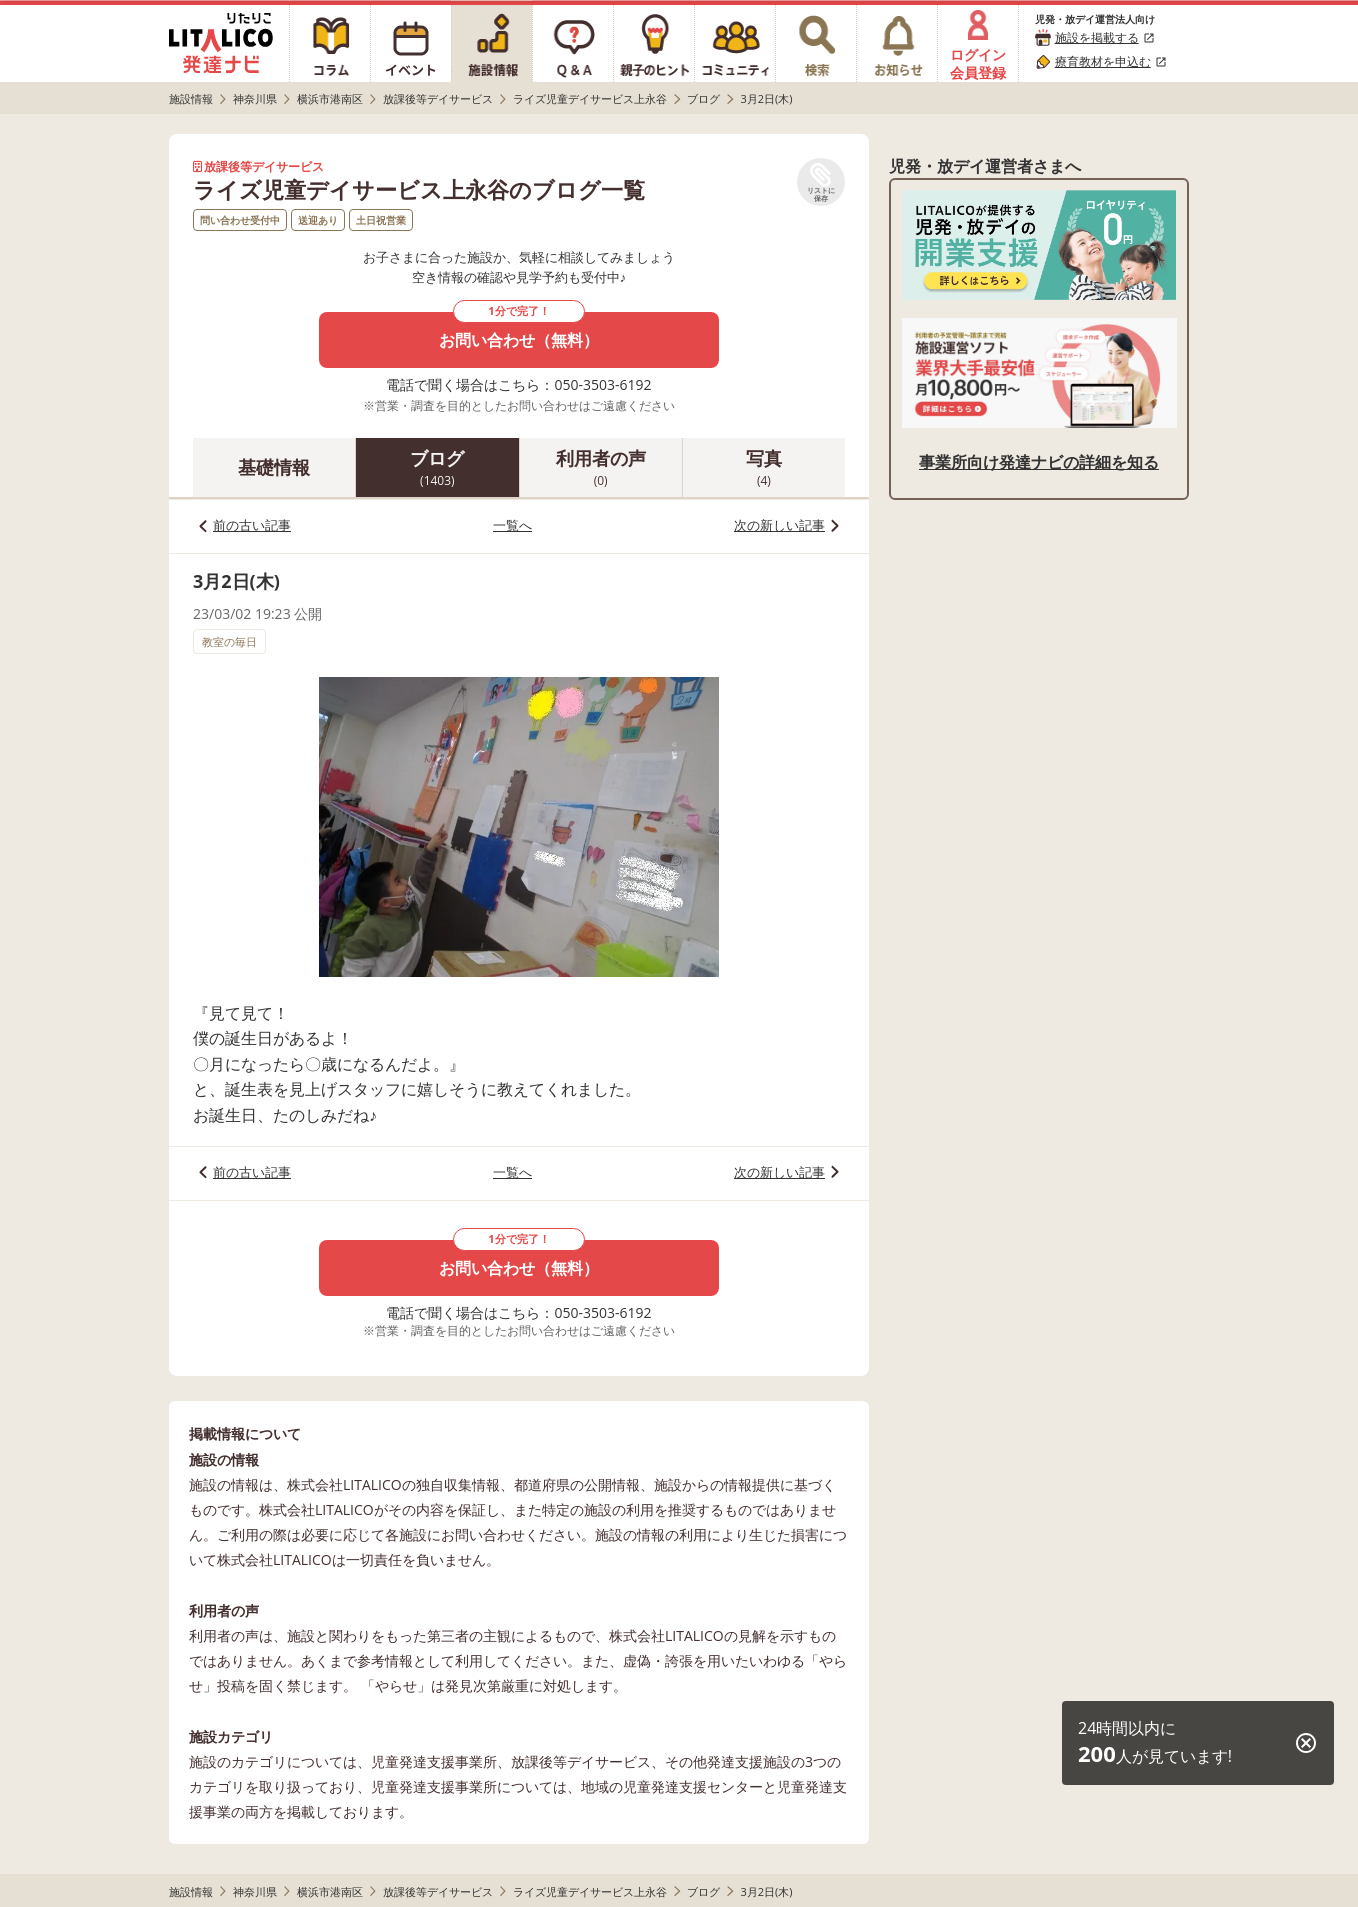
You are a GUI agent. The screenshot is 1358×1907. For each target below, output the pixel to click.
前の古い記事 (252, 525)
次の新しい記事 (779, 525)
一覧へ (512, 525)
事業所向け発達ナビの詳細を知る (1039, 462)
